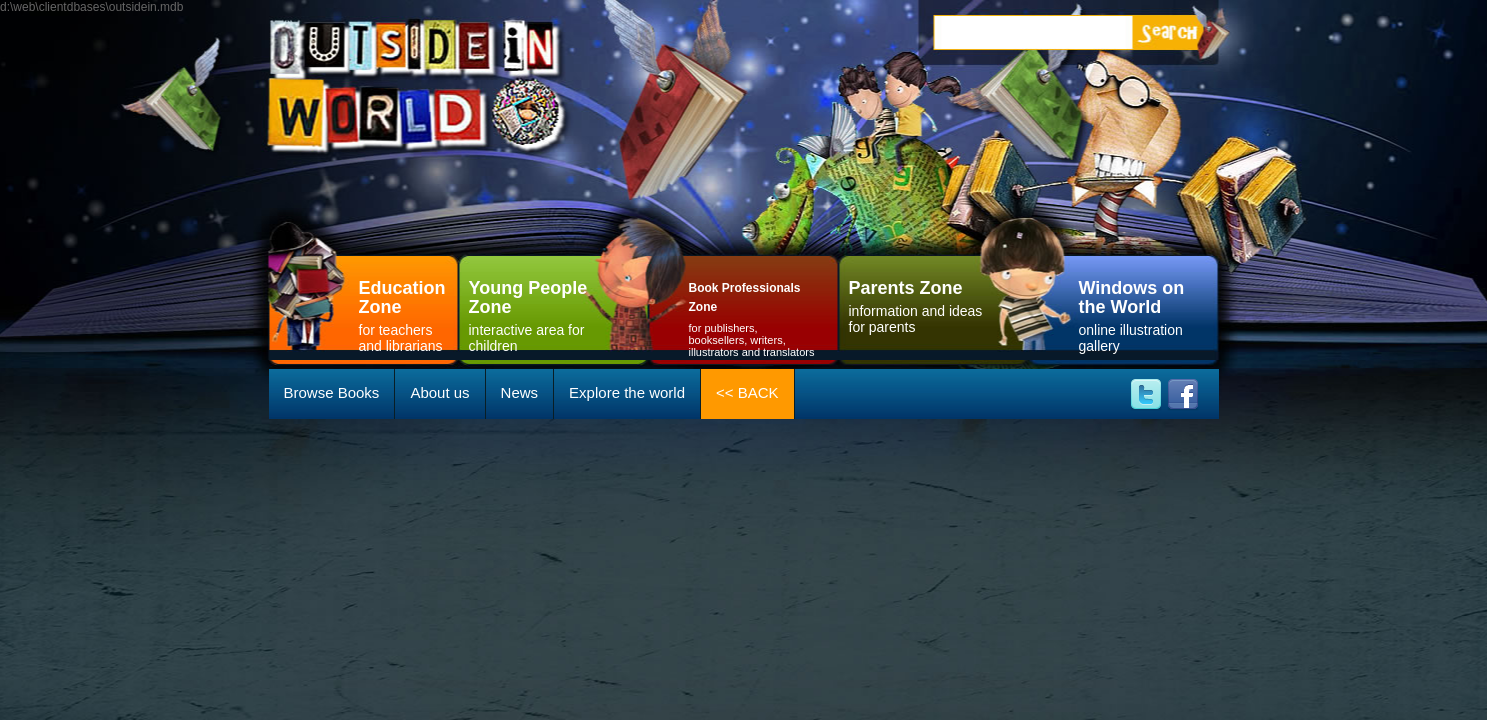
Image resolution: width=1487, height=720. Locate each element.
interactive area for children (539, 314)
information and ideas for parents (919, 304)
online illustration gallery (1144, 314)
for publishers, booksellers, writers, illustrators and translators (754, 316)
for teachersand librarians (409, 314)
